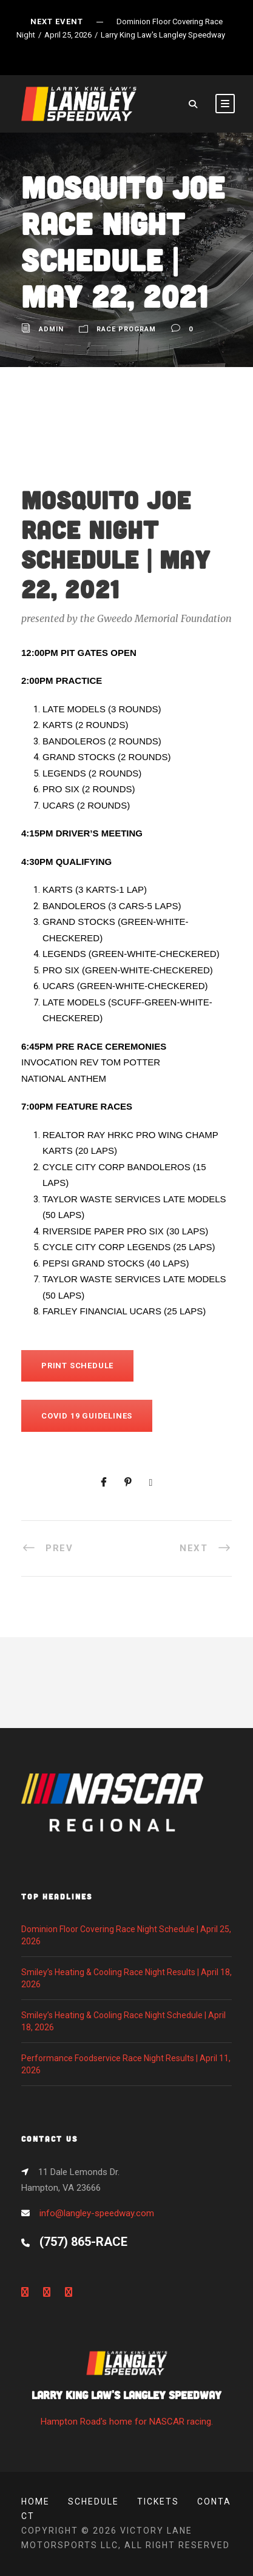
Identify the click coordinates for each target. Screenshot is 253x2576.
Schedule (93, 2501)
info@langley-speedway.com (96, 2213)
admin (51, 329)
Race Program (126, 329)
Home (35, 2501)
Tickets (158, 2501)
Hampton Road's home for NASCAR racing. (126, 2392)
